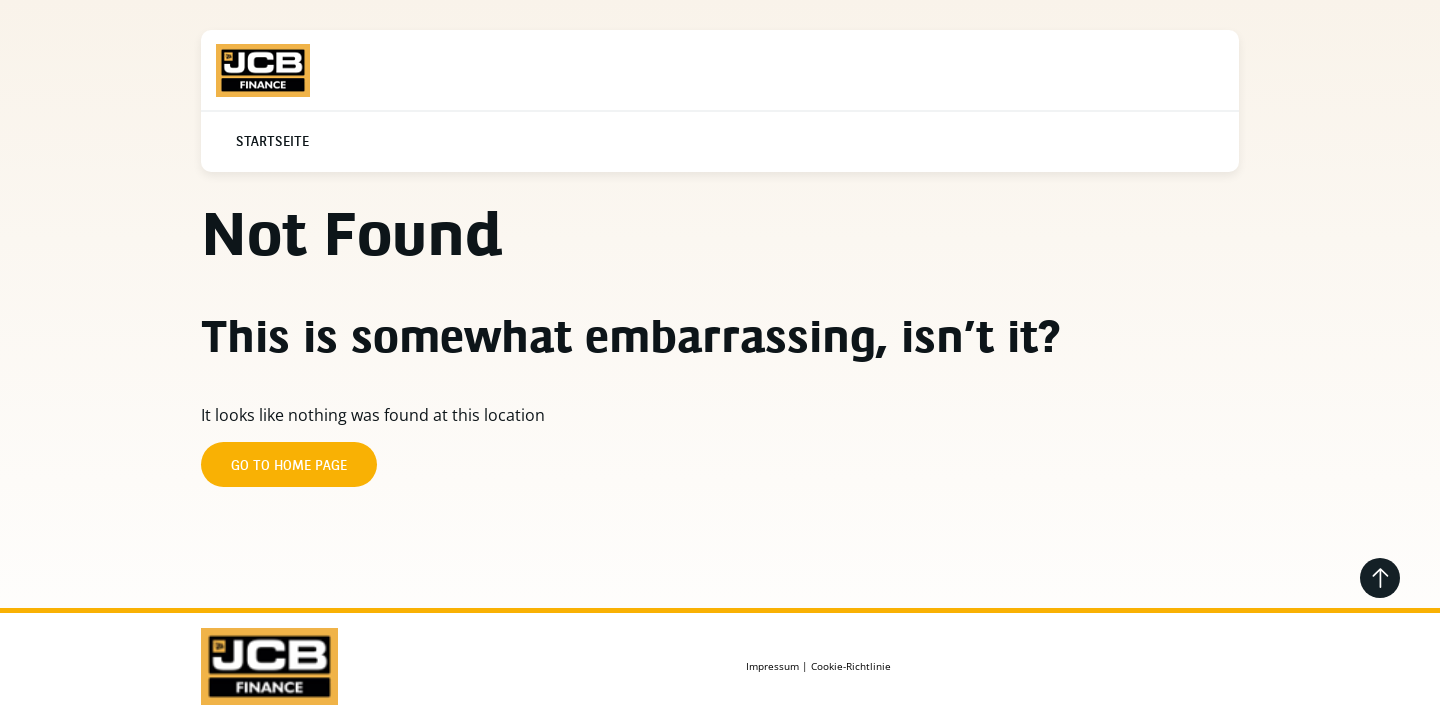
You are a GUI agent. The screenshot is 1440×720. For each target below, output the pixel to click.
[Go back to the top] (1380, 578)
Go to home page (289, 466)
